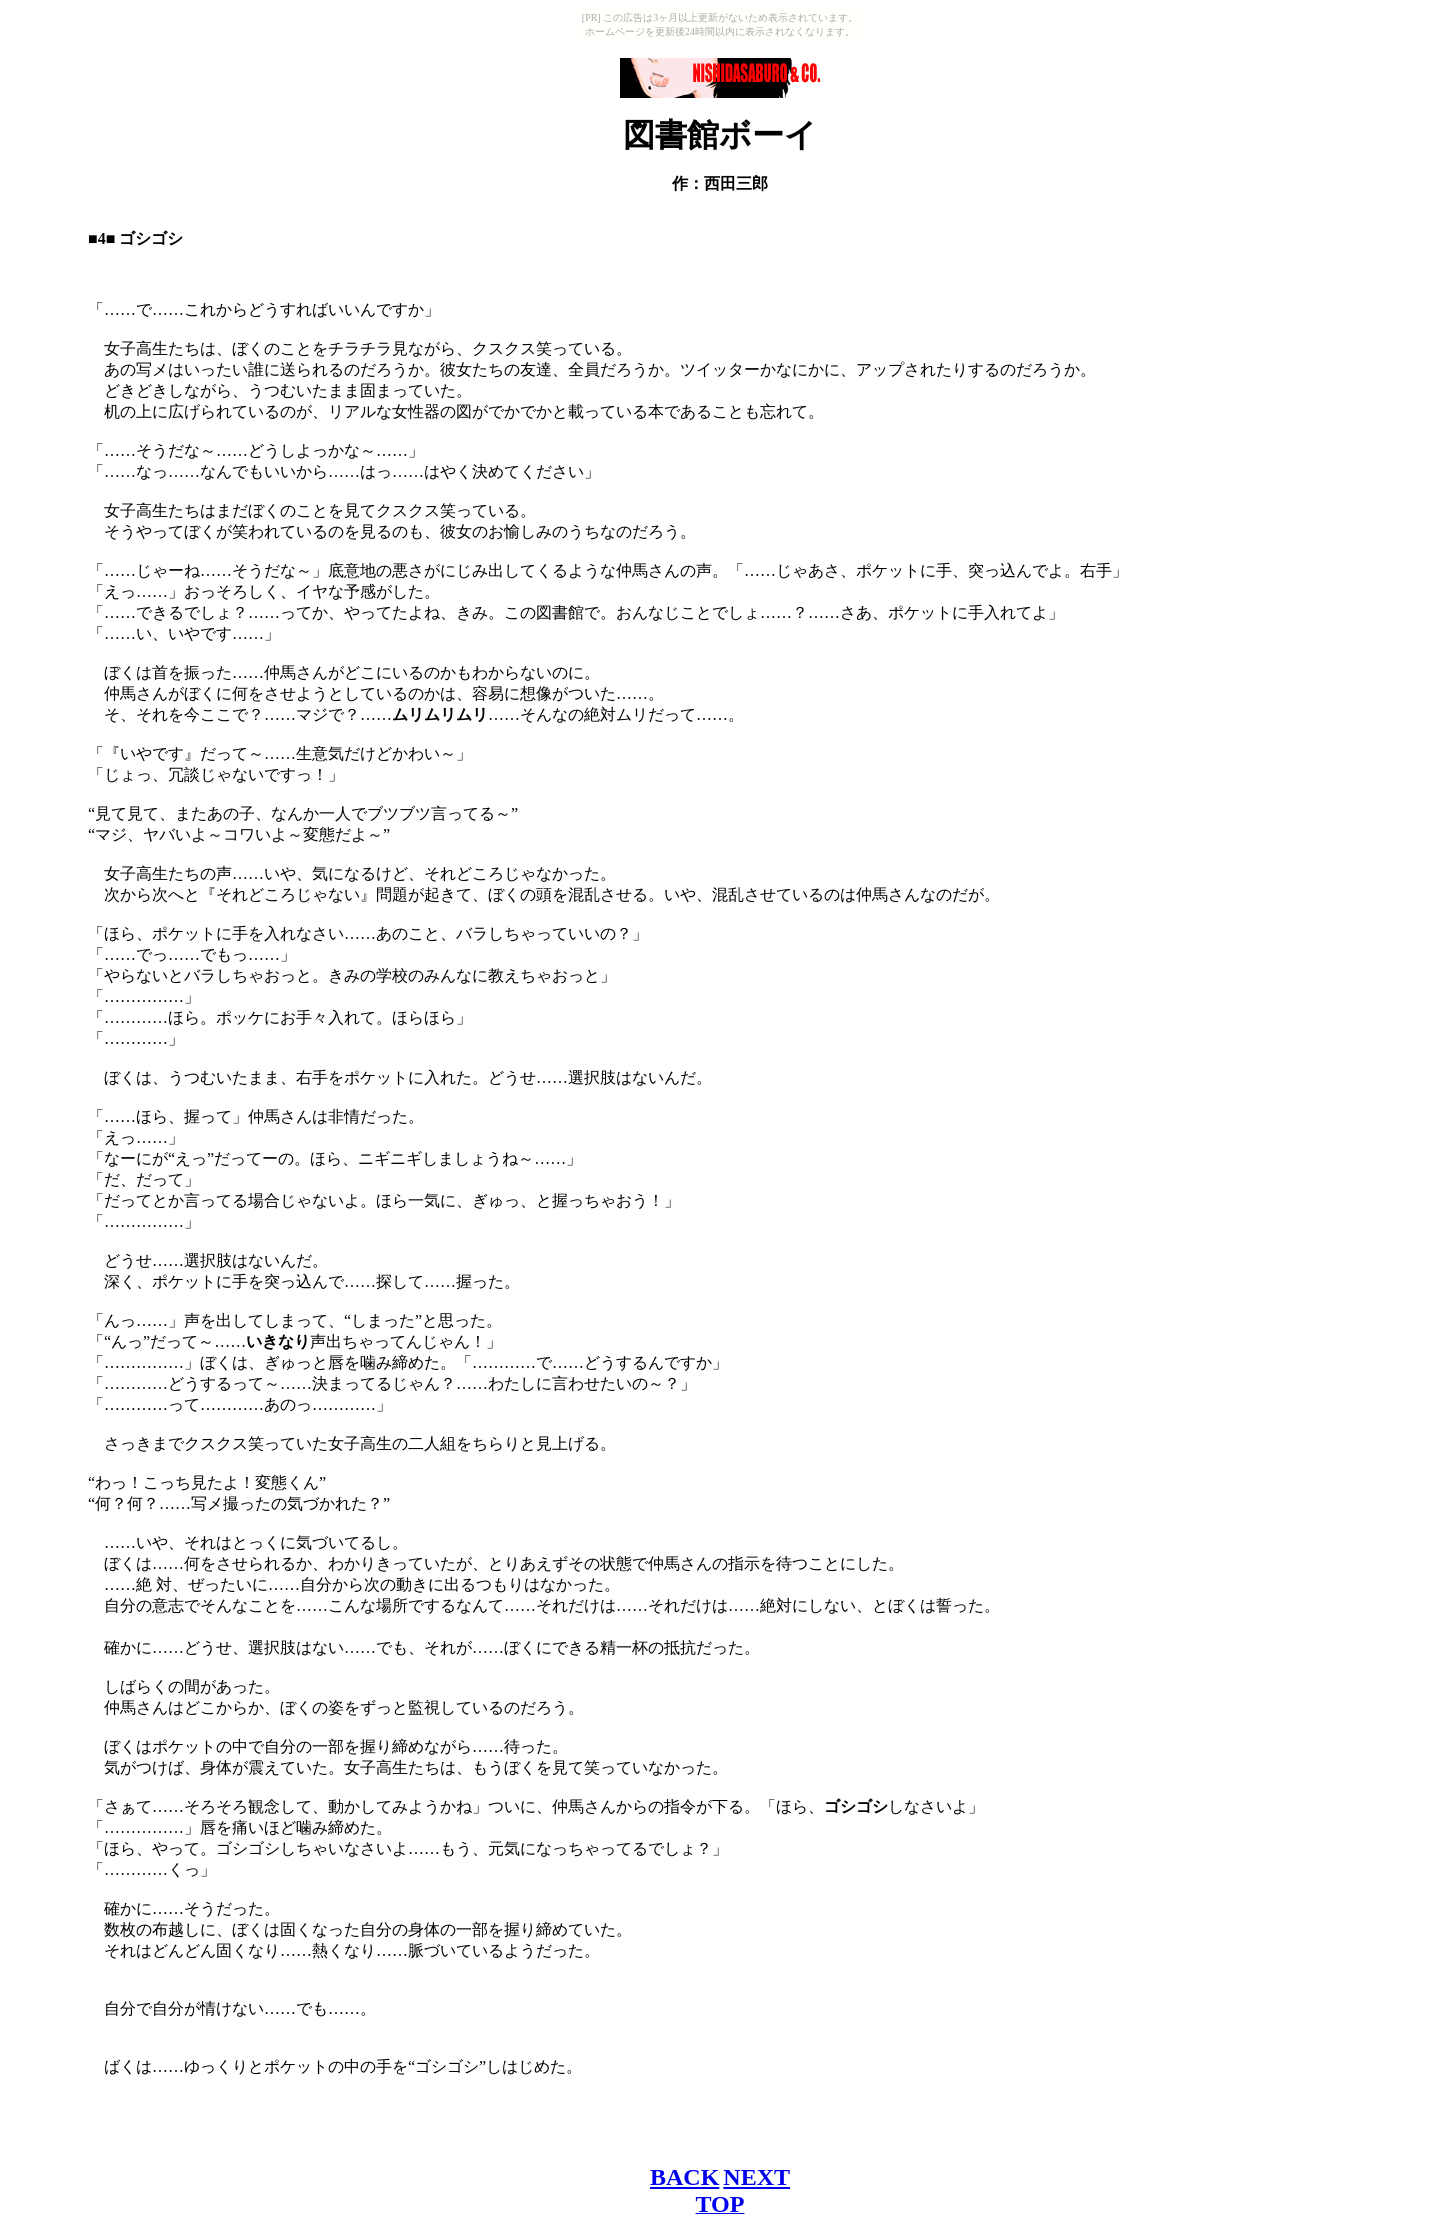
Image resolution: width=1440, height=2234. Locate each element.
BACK (684, 2177)
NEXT (756, 2177)
